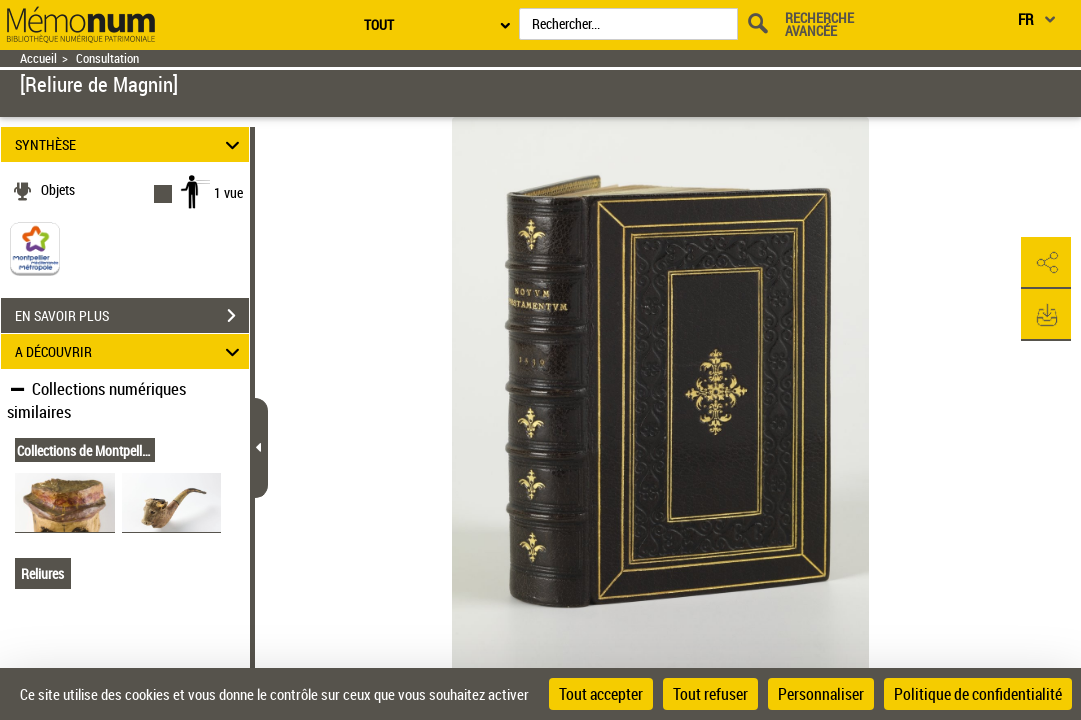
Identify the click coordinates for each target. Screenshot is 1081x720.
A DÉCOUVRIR (130, 351)
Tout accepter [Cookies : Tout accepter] (601, 694)
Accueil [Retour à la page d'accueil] (38, 58)
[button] (1046, 263)
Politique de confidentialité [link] (978, 694)
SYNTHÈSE (130, 144)
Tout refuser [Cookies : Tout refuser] (710, 694)
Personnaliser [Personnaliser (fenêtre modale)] (821, 694)
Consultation (107, 58)
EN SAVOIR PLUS (132, 316)
